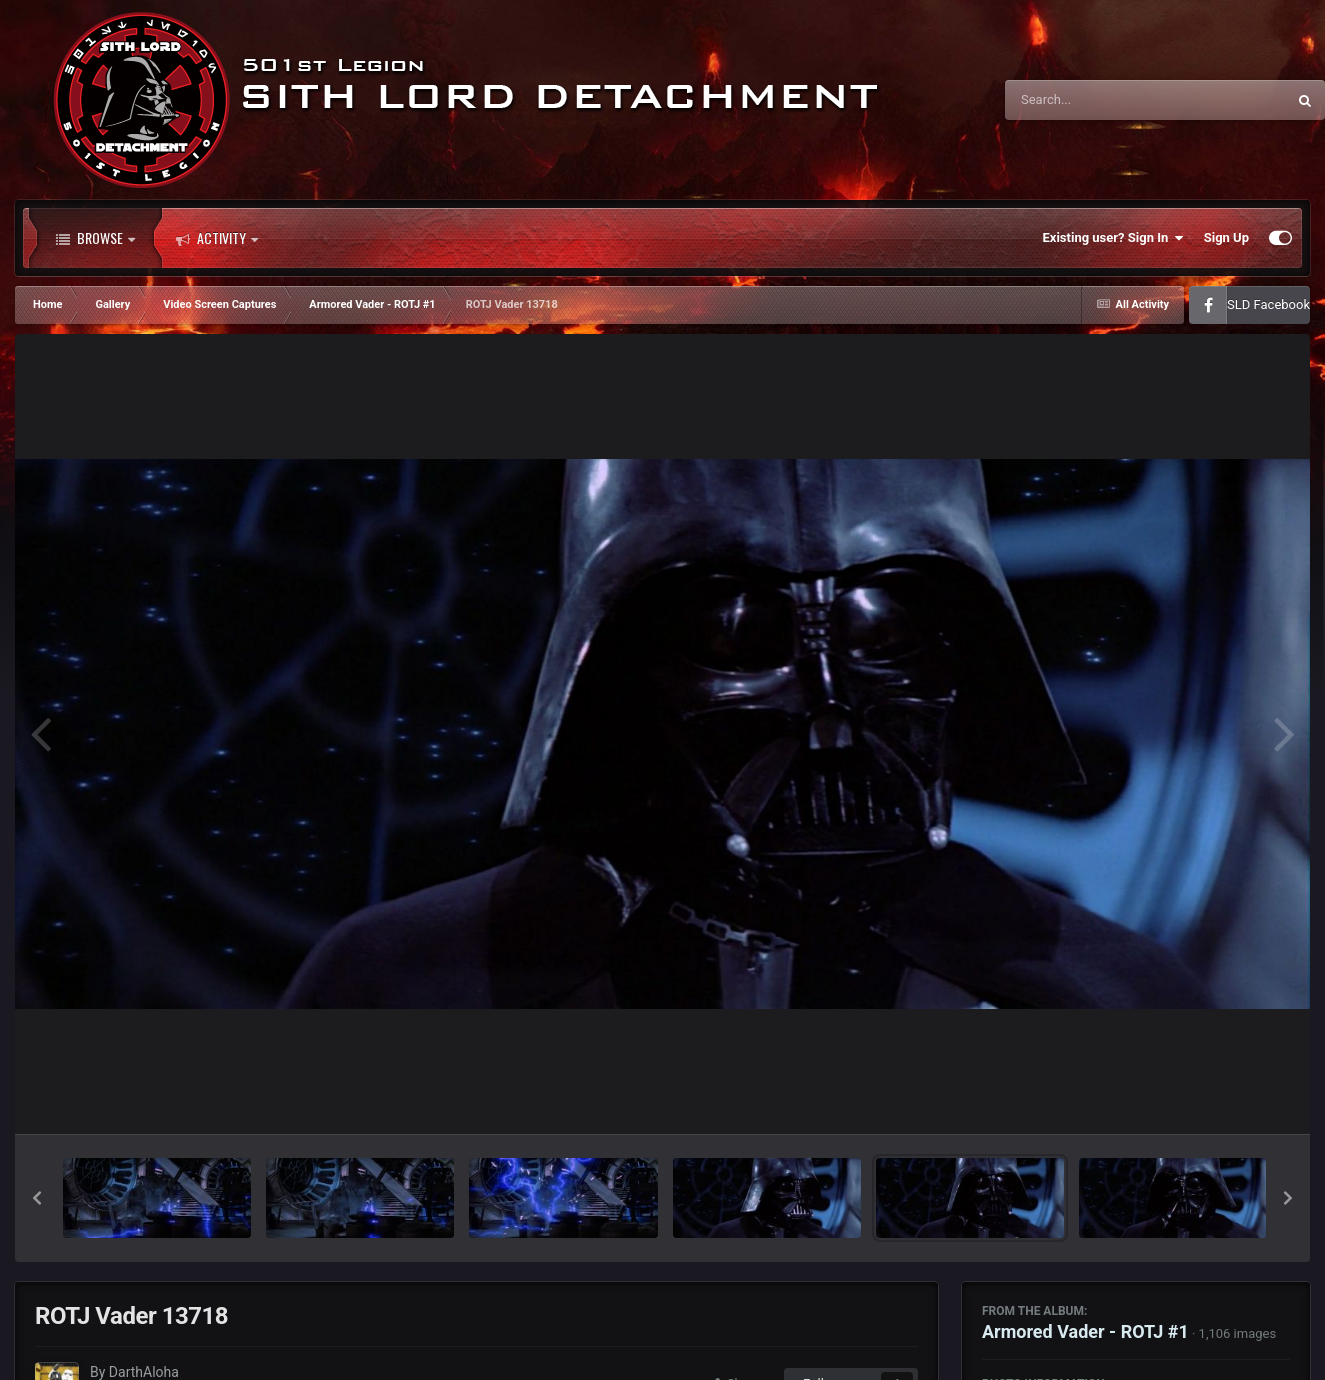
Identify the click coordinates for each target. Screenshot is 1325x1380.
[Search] (1095, 100)
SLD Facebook (1268, 304)
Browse (95, 238)
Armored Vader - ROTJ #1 (1085, 1331)
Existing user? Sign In (1113, 238)
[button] (37, 1198)
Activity (217, 238)
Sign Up (1226, 237)
